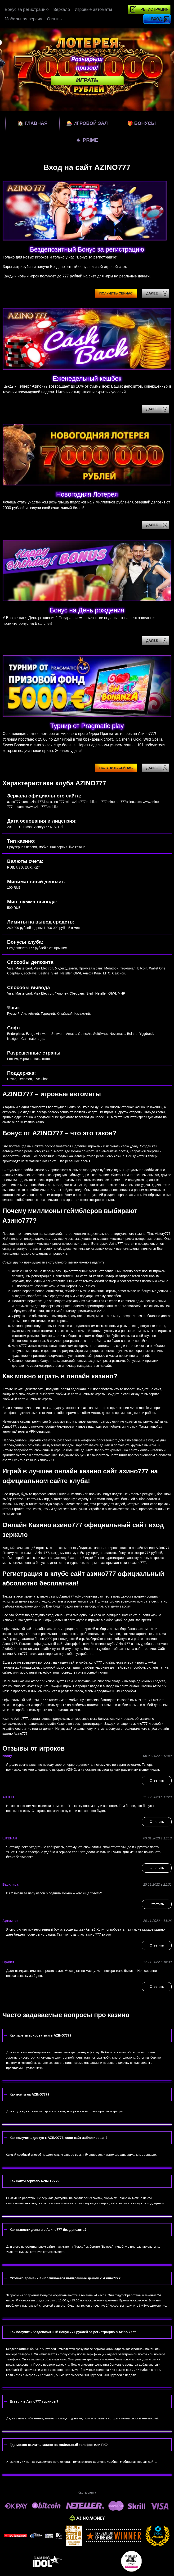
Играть (87, 80)
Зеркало (62, 9)
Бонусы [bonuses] (141, 123)
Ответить (157, 1780)
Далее (152, 293)
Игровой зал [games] (87, 123)
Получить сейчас (116, 293)
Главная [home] (33, 123)
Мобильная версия (23, 19)
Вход (156, 19)
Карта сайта (87, 2492)
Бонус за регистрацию (27, 9)
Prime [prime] (87, 140)
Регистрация (154, 9)
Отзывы (54, 19)
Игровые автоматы (93, 9)
